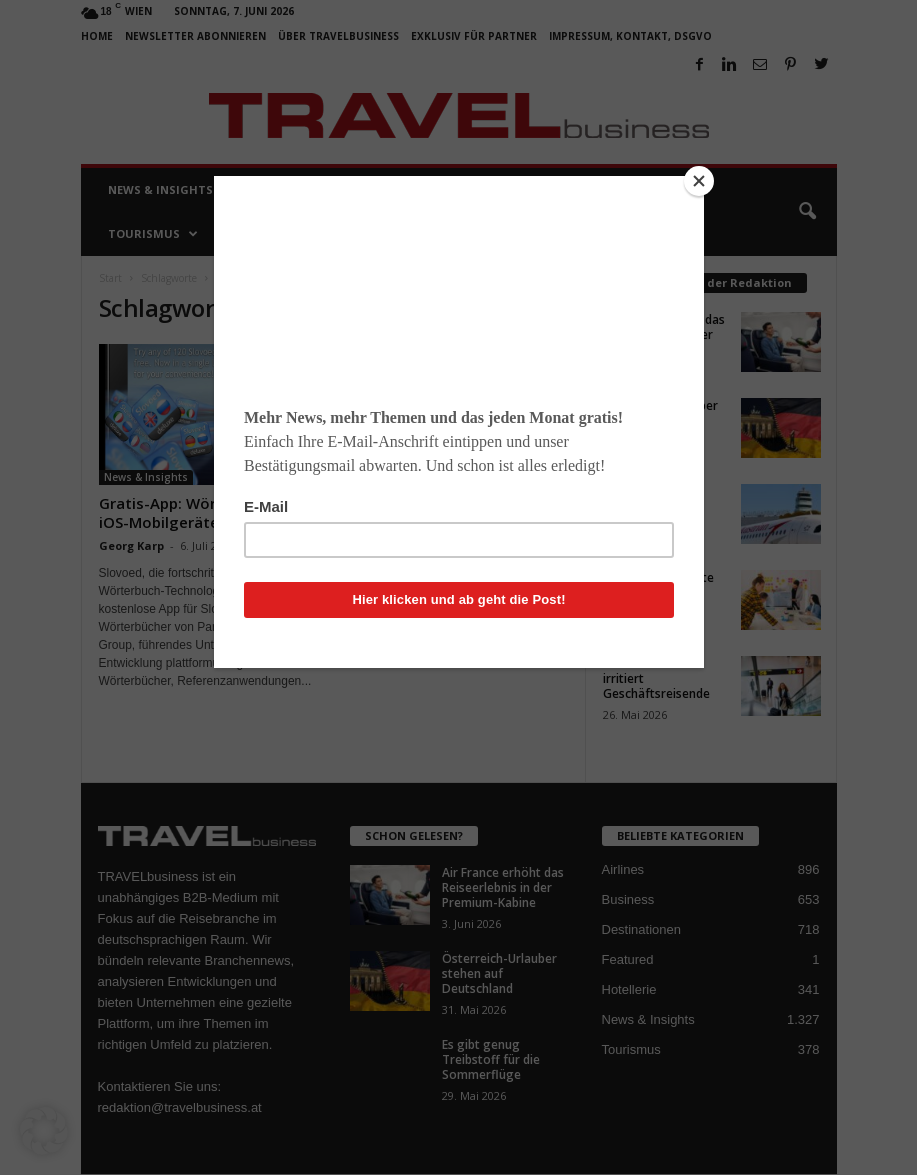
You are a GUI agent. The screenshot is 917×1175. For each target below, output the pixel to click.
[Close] (699, 181)
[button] (44, 1131)
